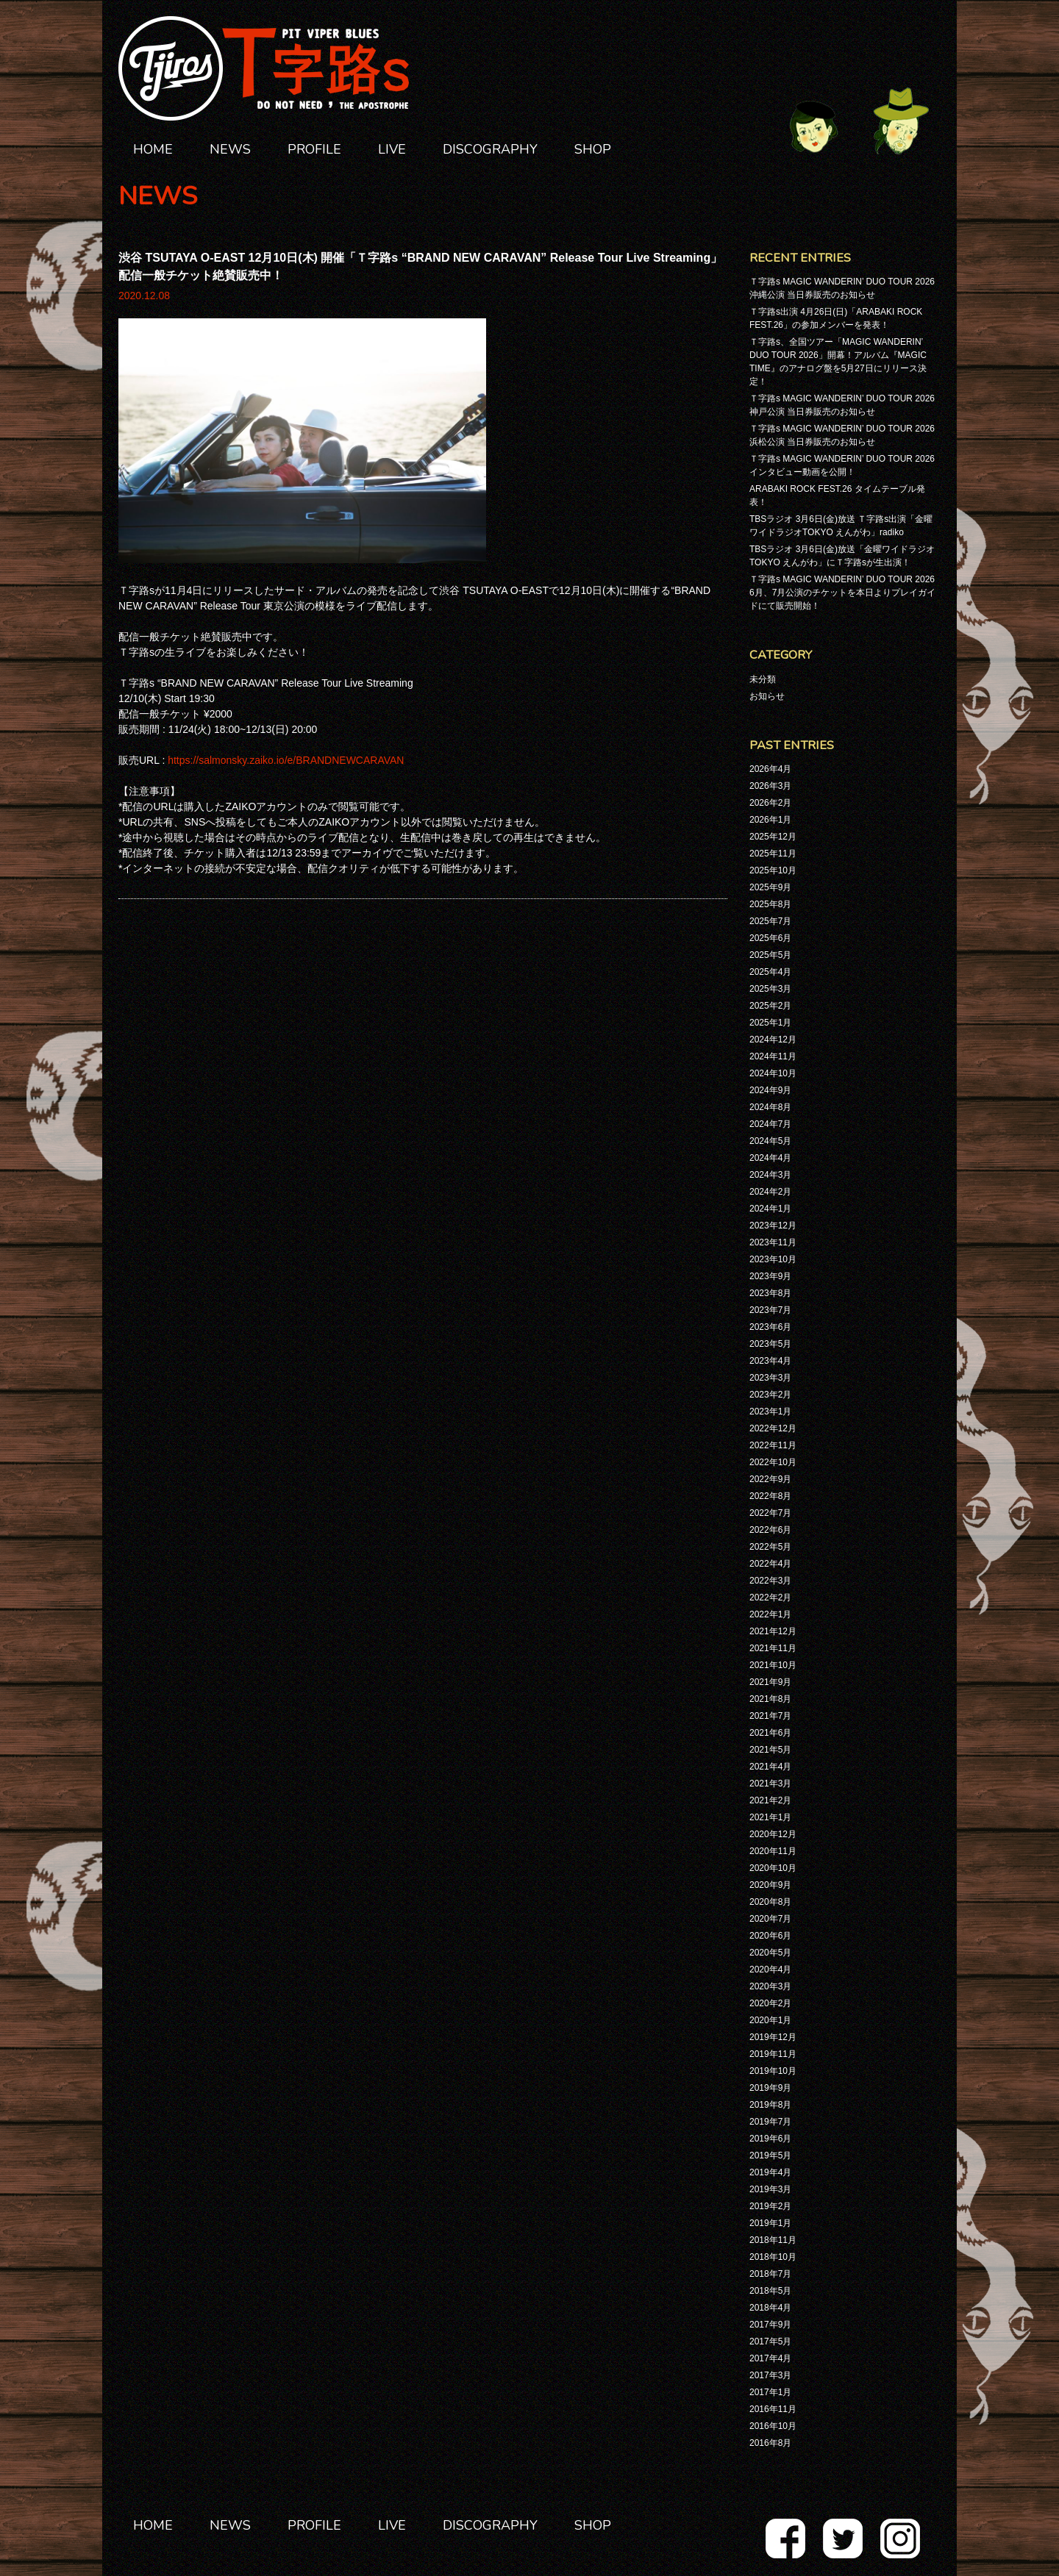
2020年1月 (770, 2020)
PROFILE (314, 149)
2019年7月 (770, 2122)
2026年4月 (770, 769)
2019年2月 (770, 2206)
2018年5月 (770, 2291)
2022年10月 (772, 1462)
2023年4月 (770, 1361)
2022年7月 (770, 1513)
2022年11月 (772, 1445)
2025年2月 (770, 1006)
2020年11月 (772, 1851)
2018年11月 (772, 2240)
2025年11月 (772, 853)
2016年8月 (770, 2443)
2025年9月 (770, 887)
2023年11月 (772, 1242)
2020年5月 (770, 1952)
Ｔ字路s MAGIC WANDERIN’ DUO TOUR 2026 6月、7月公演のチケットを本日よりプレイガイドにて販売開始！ (842, 592)
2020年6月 (770, 1936)
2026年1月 (770, 820)
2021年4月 (770, 1766)
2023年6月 (770, 1327)
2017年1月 (770, 2392)
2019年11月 (772, 2054)
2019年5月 (770, 2155)
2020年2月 (770, 2003)
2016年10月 (772, 2426)
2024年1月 (770, 1208)
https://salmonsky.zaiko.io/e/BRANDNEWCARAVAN (286, 760)
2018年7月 (770, 2274)
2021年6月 (770, 1733)
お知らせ (767, 696)
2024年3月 (770, 1175)
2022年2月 (770, 1597)
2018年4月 (770, 2308)
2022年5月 (770, 1547)
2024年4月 (770, 1158)
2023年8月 (770, 1293)
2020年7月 (770, 1919)
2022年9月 (770, 1479)
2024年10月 (772, 1073)
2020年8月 (770, 1902)
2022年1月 (770, 1614)
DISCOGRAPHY (490, 149)
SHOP (592, 149)
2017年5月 (770, 2341)
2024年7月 (770, 1124)
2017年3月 (770, 2375)
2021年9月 (770, 1682)
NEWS (230, 149)
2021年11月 (772, 1648)
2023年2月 (770, 1394)
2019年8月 (770, 2105)
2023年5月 (770, 1344)
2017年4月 (770, 2358)
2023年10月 (772, 1259)
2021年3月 (770, 1783)
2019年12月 (772, 2037)
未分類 (762, 679)
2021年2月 (770, 1800)
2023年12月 (772, 1225)
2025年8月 (770, 904)
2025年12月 (772, 836)
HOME (153, 149)
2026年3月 (770, 786)
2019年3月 (770, 2189)
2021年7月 (770, 1716)
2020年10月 (772, 1868)
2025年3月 (770, 989)
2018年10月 (772, 2257)
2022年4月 (770, 1564)
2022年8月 (770, 1496)
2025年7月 (770, 921)
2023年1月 (770, 1411)
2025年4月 (770, 972)
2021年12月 (772, 1631)
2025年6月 (770, 938)
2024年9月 (770, 1090)
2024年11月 (772, 1056)
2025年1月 (770, 1022)
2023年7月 (770, 1310)
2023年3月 (770, 1378)
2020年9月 (770, 1885)
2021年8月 (770, 1699)
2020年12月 (772, 1834)
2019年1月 (770, 2223)
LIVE (392, 149)
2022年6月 (770, 1530)
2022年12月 (772, 1428)
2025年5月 (770, 955)
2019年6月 (770, 2138)
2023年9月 (770, 1276)
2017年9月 (770, 2324)
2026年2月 (770, 803)
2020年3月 (770, 1986)
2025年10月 (772, 870)
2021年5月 (770, 1750)
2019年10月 (772, 2071)
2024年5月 (770, 1141)
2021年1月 (770, 1817)
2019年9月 (770, 2088)
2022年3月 (770, 1580)
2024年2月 (770, 1192)
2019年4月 (770, 2172)
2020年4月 (770, 1969)
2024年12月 (772, 1039)
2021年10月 (772, 1665)
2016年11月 (772, 2409)
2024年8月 (770, 1107)
